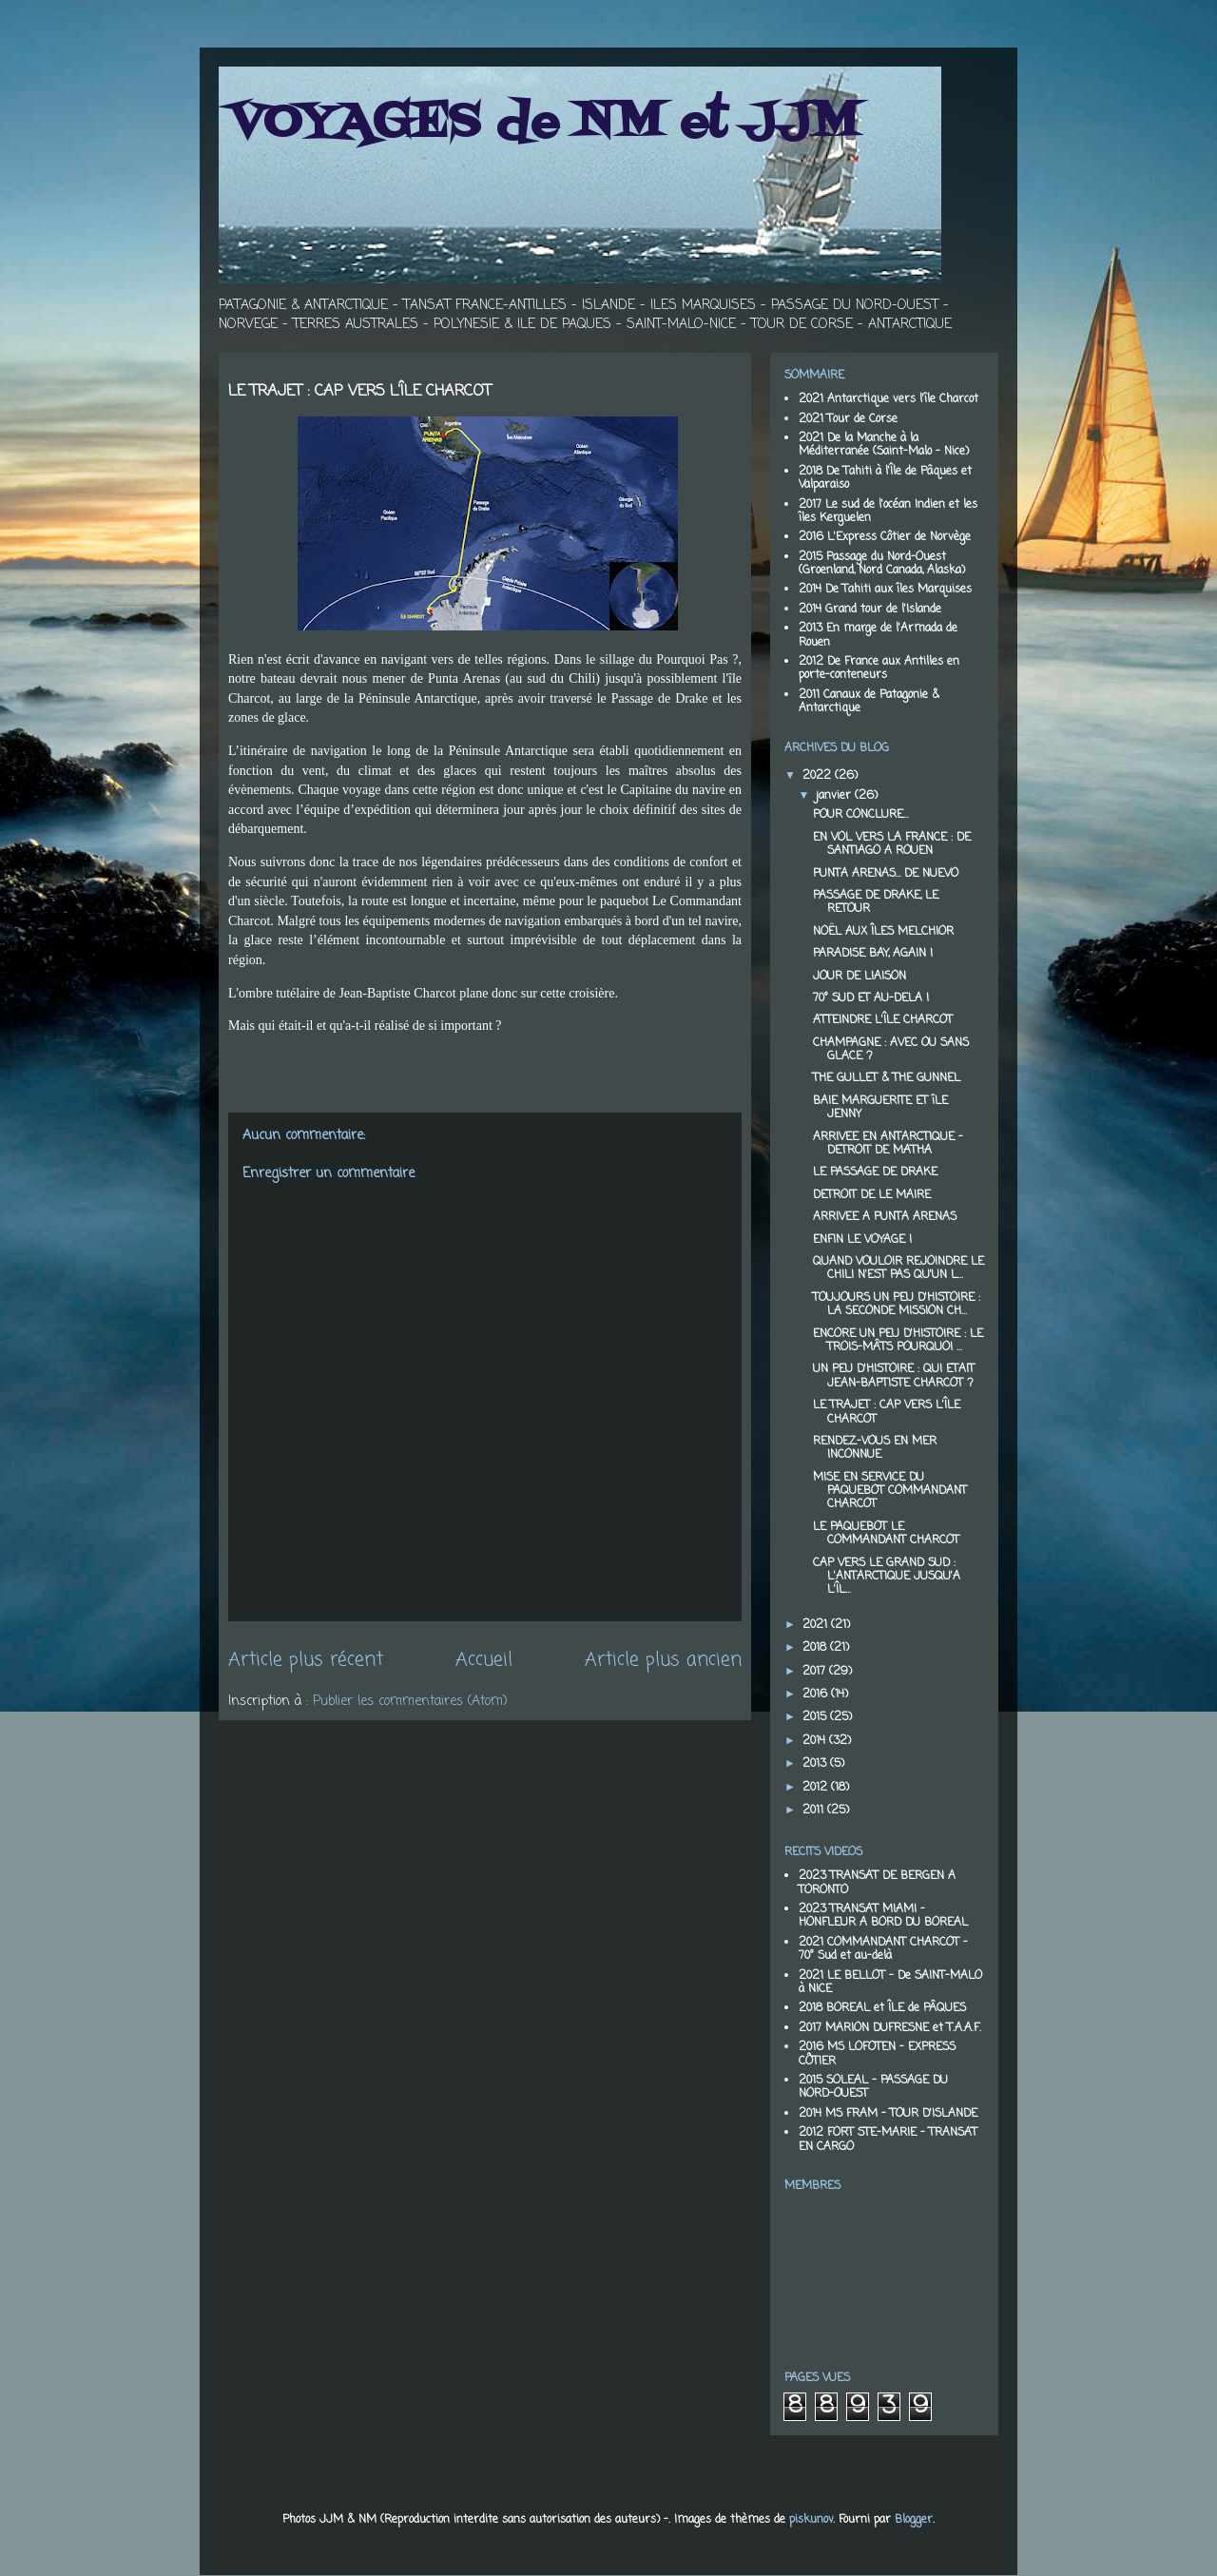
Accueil (483, 1660)
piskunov (811, 2519)
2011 (814, 1810)
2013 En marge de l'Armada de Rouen (878, 635)
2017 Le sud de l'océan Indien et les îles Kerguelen (888, 511)
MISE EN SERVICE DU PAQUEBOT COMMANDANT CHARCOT (890, 1491)
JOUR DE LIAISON (859, 976)
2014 (815, 1741)
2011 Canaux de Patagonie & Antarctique (869, 702)
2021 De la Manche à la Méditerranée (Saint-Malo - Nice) (884, 445)
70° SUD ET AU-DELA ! (871, 998)
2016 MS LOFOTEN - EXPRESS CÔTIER (877, 2054)
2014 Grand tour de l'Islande (870, 609)
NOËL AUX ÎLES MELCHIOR (883, 931)
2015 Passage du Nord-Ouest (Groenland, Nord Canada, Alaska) (882, 564)
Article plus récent (305, 1660)
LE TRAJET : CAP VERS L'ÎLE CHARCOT (886, 1412)
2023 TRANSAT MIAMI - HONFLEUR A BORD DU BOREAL (883, 1916)
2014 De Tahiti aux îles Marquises (885, 589)
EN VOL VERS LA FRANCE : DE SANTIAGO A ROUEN (892, 844)
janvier (835, 795)
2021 (816, 1625)
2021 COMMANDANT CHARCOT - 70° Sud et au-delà (883, 1949)
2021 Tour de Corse (848, 419)
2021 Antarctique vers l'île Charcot (888, 399)
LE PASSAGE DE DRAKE (875, 1172)
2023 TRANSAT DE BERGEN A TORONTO (877, 1883)
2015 (816, 1717)
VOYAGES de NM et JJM (544, 123)
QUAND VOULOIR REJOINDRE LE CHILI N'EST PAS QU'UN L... (898, 1268)
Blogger (914, 2519)
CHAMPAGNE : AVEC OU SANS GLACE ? (891, 1050)
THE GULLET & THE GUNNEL (886, 1078)
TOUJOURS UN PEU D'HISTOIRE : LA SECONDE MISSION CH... (896, 1304)
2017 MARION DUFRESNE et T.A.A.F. (890, 2028)
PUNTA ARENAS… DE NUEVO (885, 873)
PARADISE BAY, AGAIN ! (873, 953)
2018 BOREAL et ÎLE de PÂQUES (882, 2008)
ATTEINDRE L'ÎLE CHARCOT (883, 1020)
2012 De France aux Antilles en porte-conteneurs (879, 668)
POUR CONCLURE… (860, 814)
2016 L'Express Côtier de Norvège (885, 537)
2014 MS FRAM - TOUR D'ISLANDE (888, 2113)
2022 (818, 775)
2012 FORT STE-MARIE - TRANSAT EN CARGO (888, 2139)
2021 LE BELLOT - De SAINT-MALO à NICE (890, 1982)
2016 (816, 1694)
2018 (816, 1647)
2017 (815, 1671)
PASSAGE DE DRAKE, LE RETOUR (875, 902)
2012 (816, 1787)
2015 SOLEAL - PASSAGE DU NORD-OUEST (873, 2087)
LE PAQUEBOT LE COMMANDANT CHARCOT (886, 1534)
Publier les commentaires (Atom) (410, 1702)
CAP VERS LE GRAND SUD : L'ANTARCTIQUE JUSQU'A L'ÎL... (886, 1577)
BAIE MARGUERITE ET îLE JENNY (880, 1108)
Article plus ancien (663, 1660)
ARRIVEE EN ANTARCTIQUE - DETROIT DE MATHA (888, 1144)
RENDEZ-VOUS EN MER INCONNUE (875, 1448)
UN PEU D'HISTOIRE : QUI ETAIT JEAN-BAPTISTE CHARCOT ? (894, 1376)
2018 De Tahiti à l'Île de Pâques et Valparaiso (885, 478)
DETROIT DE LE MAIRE (872, 1195)
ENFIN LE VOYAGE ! (862, 1240)
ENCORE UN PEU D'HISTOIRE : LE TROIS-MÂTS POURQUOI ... (898, 1341)
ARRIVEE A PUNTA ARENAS (884, 1217)
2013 (816, 1763)
